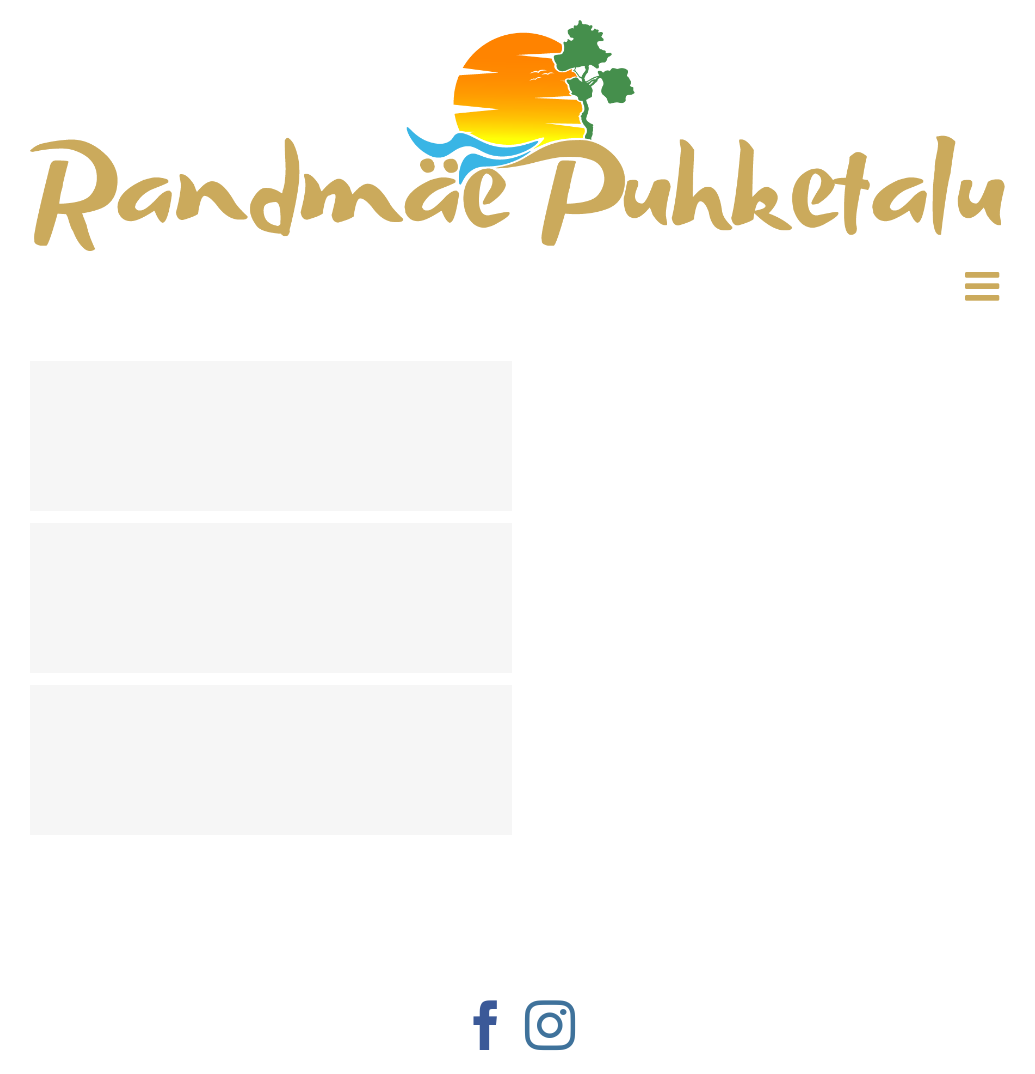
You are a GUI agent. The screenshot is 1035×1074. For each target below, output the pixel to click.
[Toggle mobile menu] (985, 278)
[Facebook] (486, 1025)
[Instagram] (550, 1025)
